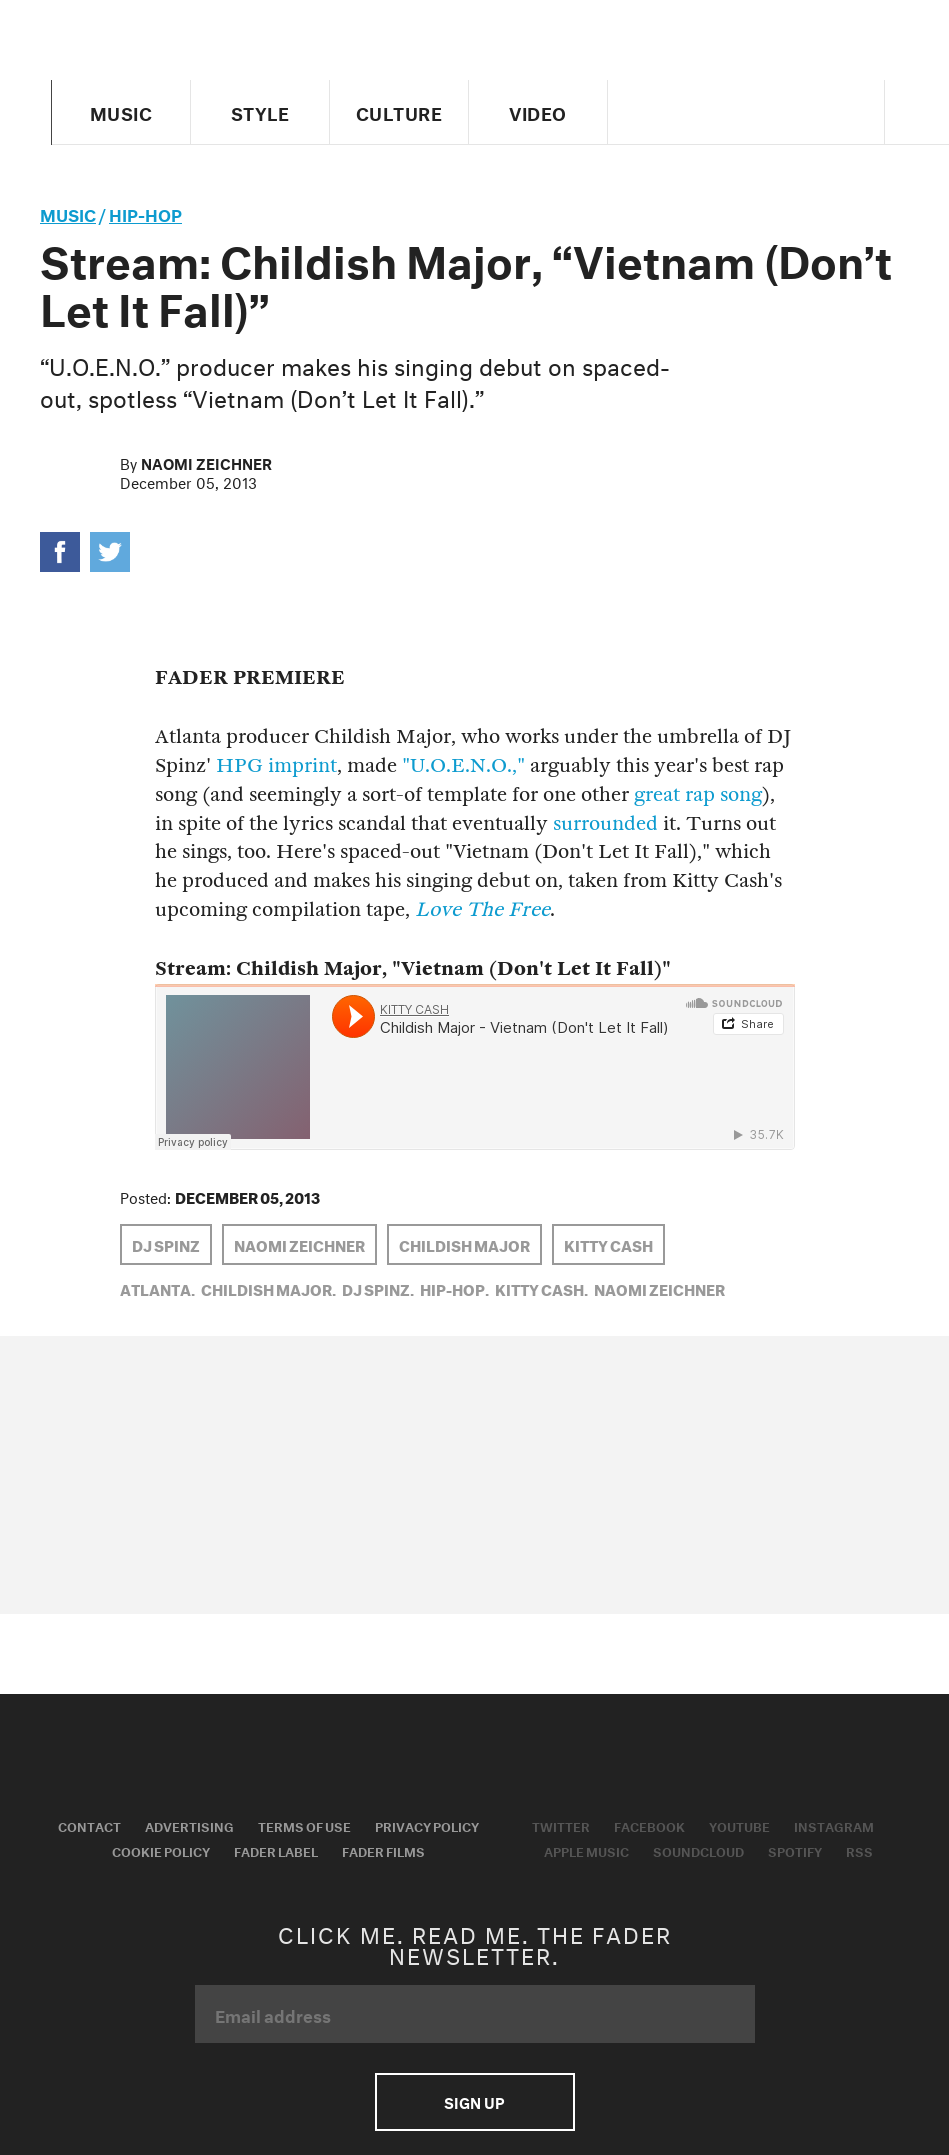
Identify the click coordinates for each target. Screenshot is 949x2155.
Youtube (739, 1825)
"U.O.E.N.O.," (463, 765)
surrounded (605, 823)
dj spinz (166, 1244)
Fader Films (383, 1850)
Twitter (561, 1825)
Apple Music (586, 1850)
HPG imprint (276, 765)
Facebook (649, 1825)
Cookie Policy (161, 1850)
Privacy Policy (427, 1825)
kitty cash (608, 1244)
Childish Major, (268, 1288)
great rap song (698, 794)
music (68, 212)
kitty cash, (541, 1288)
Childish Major (464, 1244)
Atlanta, (157, 1288)
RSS (859, 1850)
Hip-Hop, (454, 1288)
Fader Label (276, 1850)
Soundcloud (698, 1850)
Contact (89, 1825)
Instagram (834, 1825)
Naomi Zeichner (206, 462)
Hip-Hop (145, 212)
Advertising (189, 1825)
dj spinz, (378, 1288)
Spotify (795, 1850)
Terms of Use (304, 1825)
